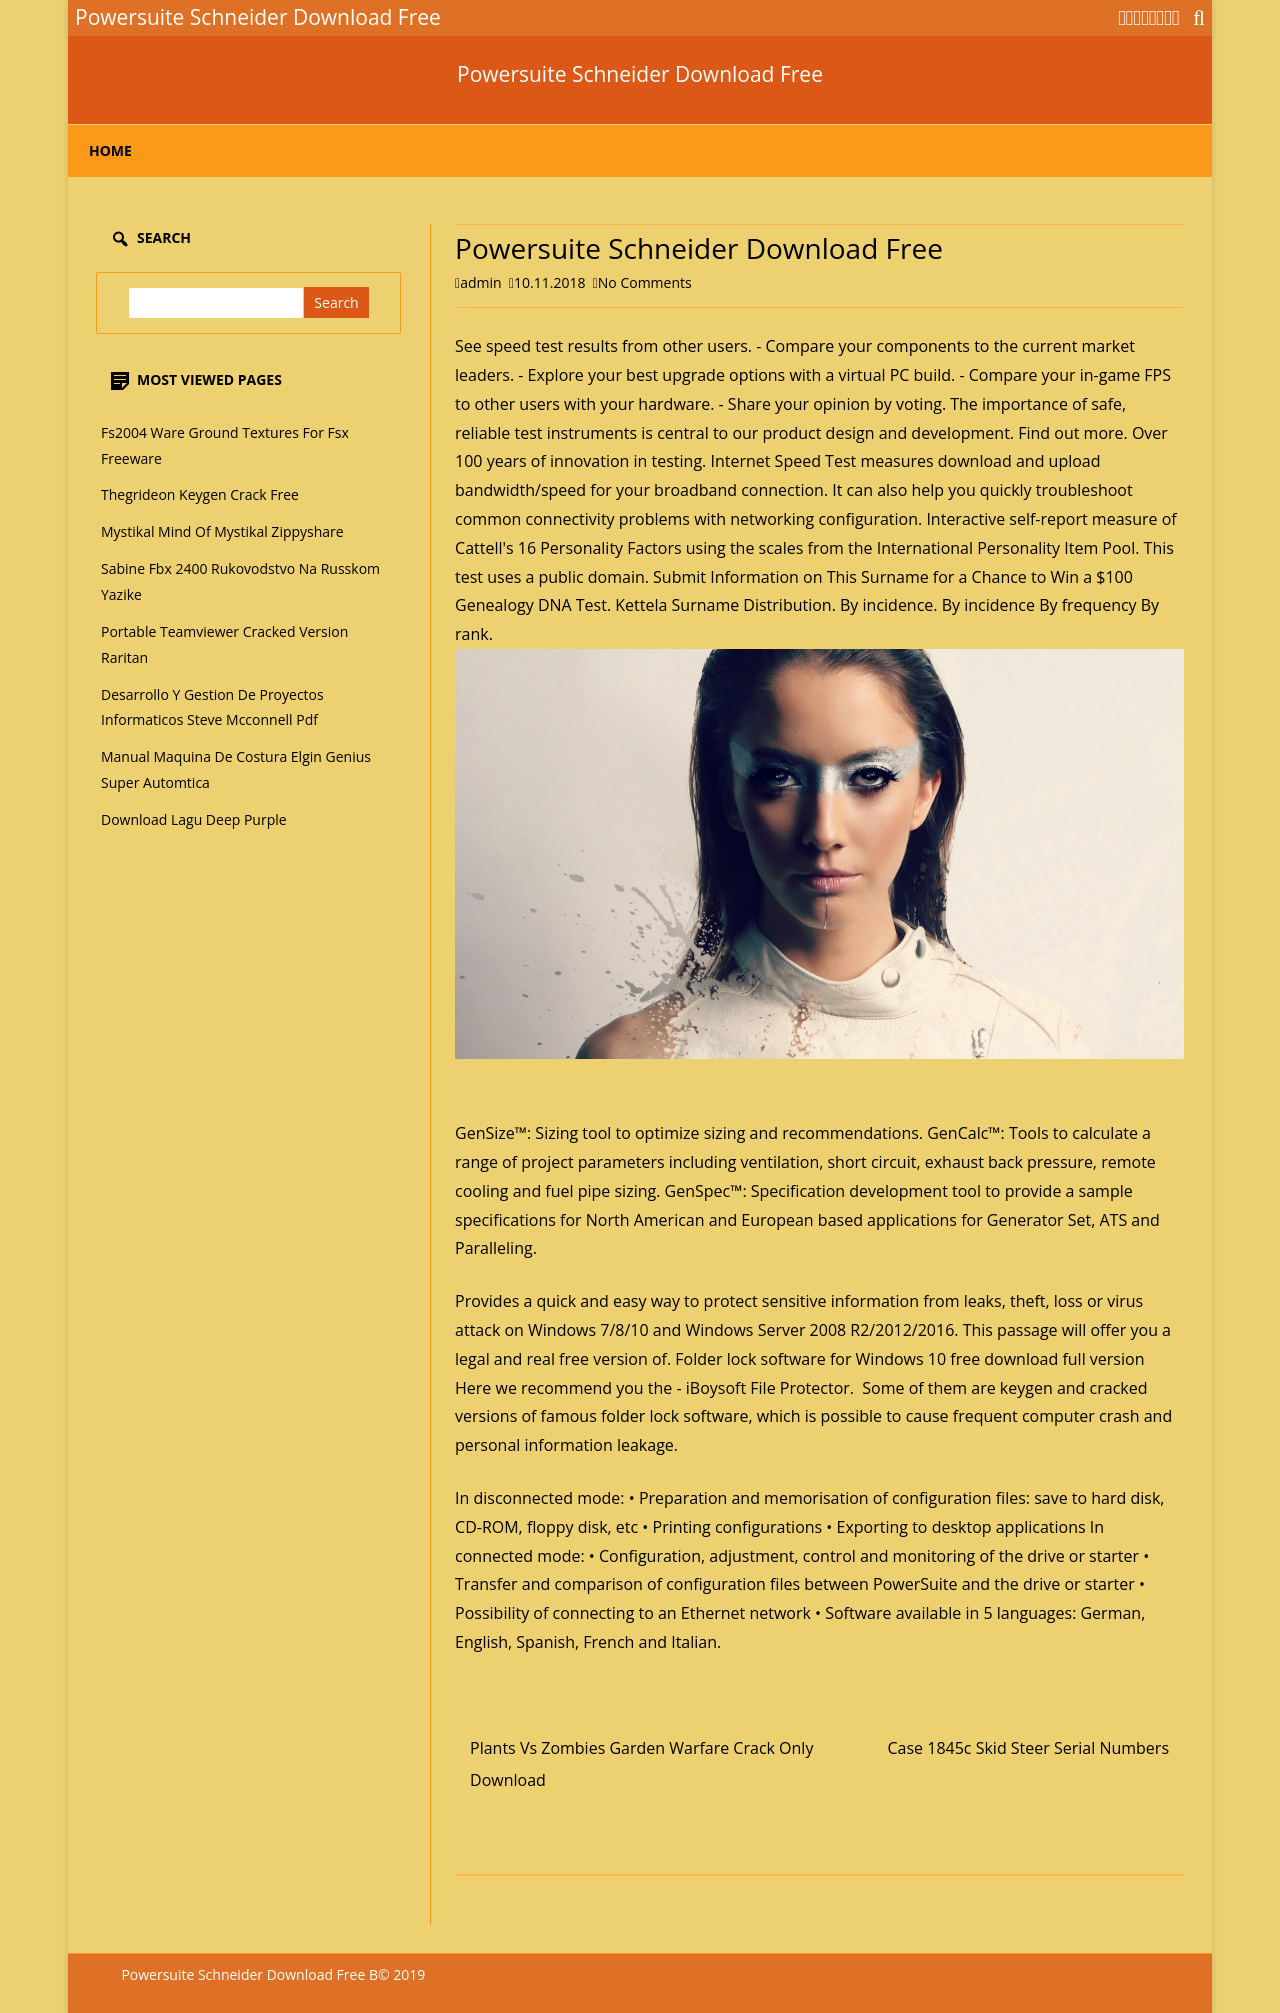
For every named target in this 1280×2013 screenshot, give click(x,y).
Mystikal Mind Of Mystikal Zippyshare (222, 531)
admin (480, 282)
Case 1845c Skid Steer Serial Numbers (1028, 1748)
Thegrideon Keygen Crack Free (200, 494)
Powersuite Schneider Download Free (640, 74)
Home (110, 150)
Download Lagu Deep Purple (194, 819)
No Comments (645, 282)
